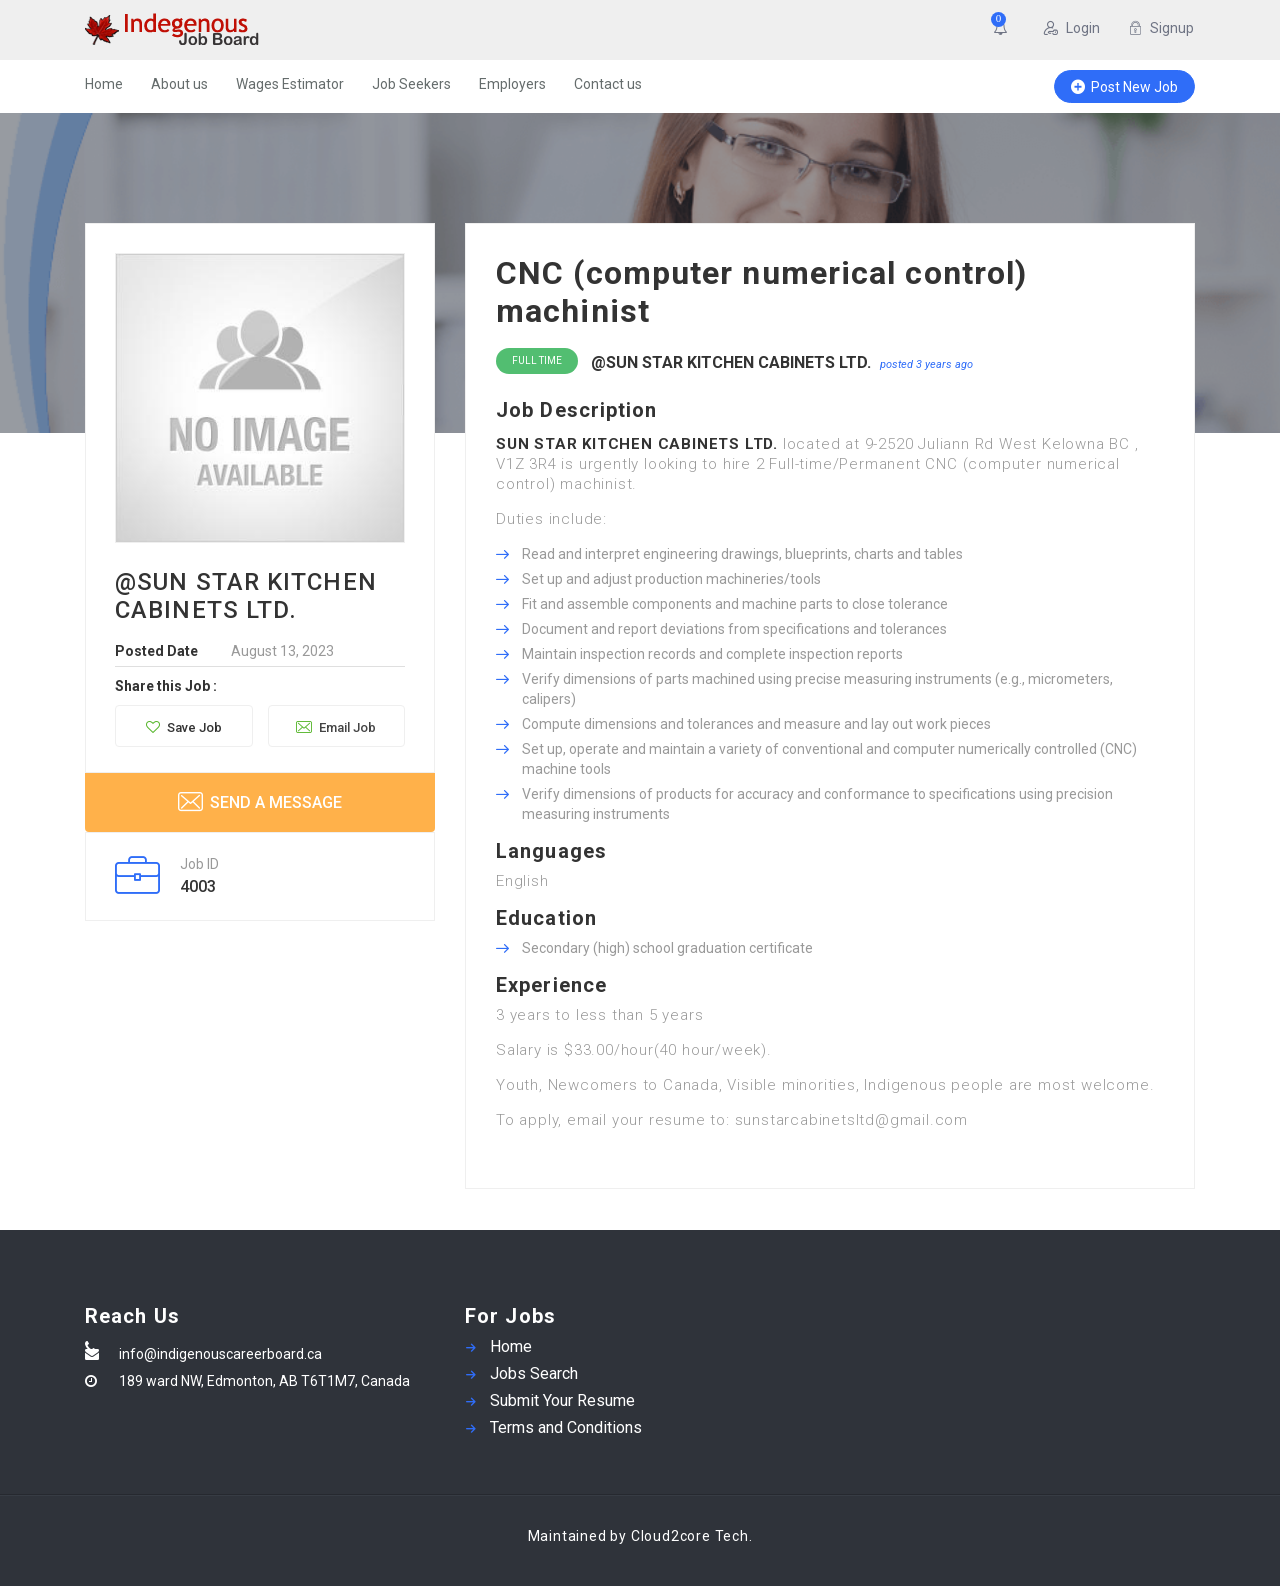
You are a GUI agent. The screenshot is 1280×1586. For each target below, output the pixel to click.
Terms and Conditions (566, 1427)
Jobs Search (534, 1373)
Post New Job (1124, 87)
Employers (512, 84)
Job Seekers (411, 84)
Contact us (608, 84)
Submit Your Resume (562, 1400)
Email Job (336, 727)
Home (104, 84)
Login (1072, 28)
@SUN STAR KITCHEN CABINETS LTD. (731, 362)
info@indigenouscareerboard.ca (220, 1354)
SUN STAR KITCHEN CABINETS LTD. (637, 444)
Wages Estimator (290, 84)
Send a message (260, 801)
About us (179, 84)
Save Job (184, 727)
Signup (1161, 28)
